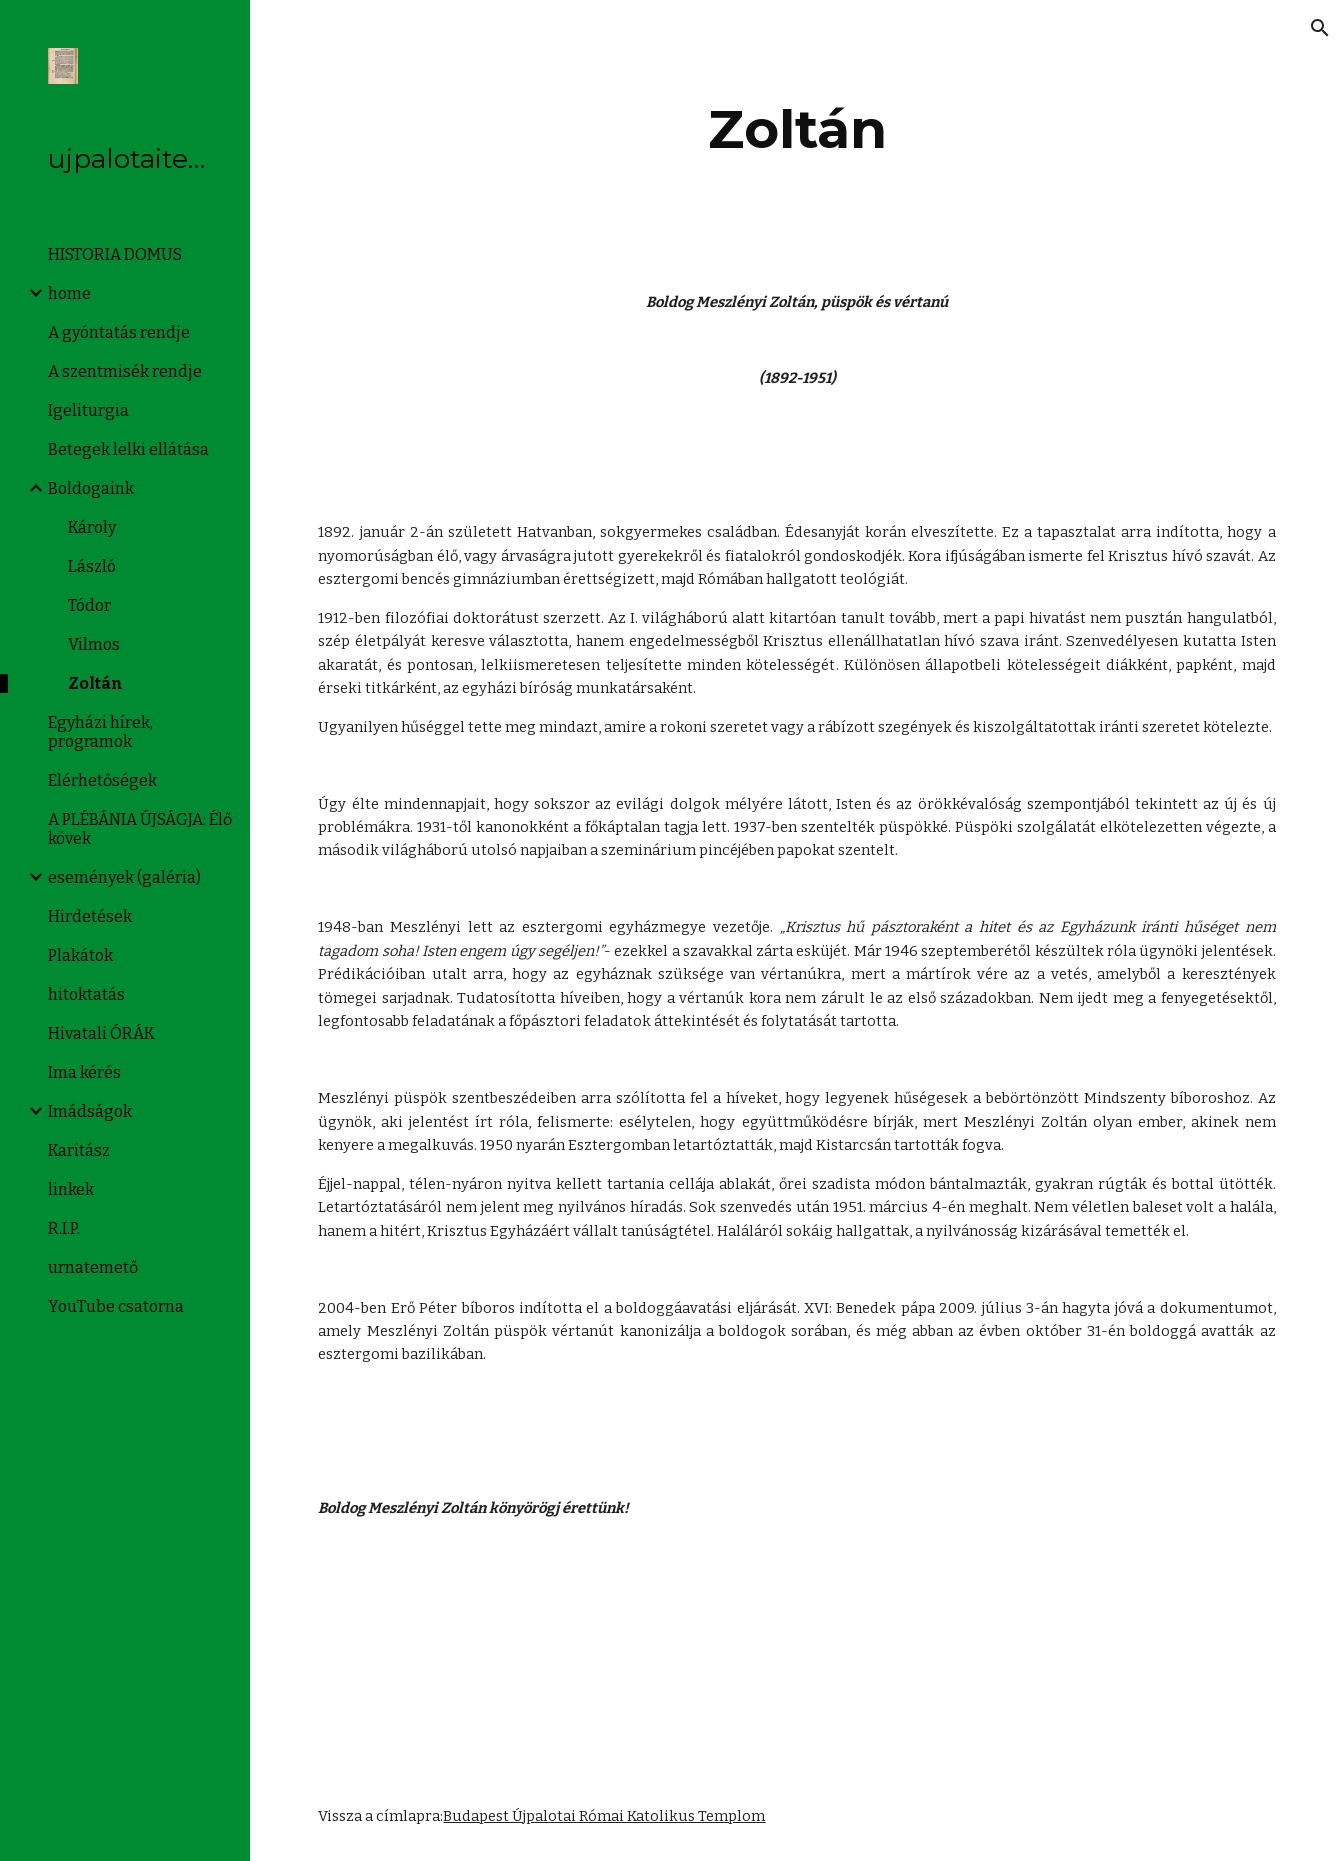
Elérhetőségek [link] (102, 780)
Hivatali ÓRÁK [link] (101, 1033)
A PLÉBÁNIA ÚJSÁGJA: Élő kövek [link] (140, 829)
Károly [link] (92, 527)
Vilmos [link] (94, 644)
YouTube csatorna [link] (116, 1306)
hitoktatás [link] (86, 994)
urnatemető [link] (93, 1267)
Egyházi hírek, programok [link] (100, 732)
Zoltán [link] (95, 683)
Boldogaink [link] (91, 488)
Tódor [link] (89, 605)
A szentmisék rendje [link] (125, 371)
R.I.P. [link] (64, 1228)
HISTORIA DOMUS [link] (115, 254)
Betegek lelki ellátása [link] (128, 449)
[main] (796, 129)
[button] (1320, 28)
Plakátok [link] (80, 955)
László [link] (92, 566)
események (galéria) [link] (124, 877)
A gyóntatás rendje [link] (119, 332)
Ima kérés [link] (84, 1072)
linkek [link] (71, 1189)
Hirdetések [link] (90, 916)
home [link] (69, 293)
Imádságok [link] (90, 1111)
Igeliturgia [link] (88, 410)
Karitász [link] (79, 1150)
